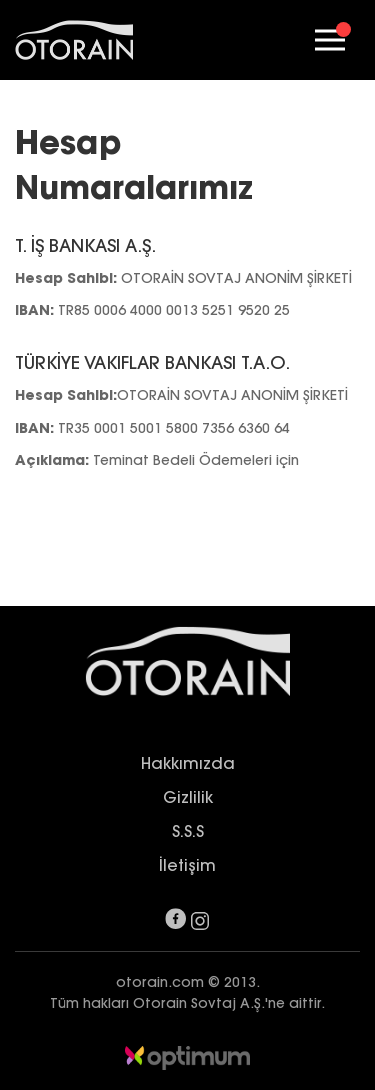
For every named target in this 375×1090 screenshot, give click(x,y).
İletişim (187, 865)
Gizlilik (188, 797)
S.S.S (188, 831)
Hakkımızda (188, 763)
